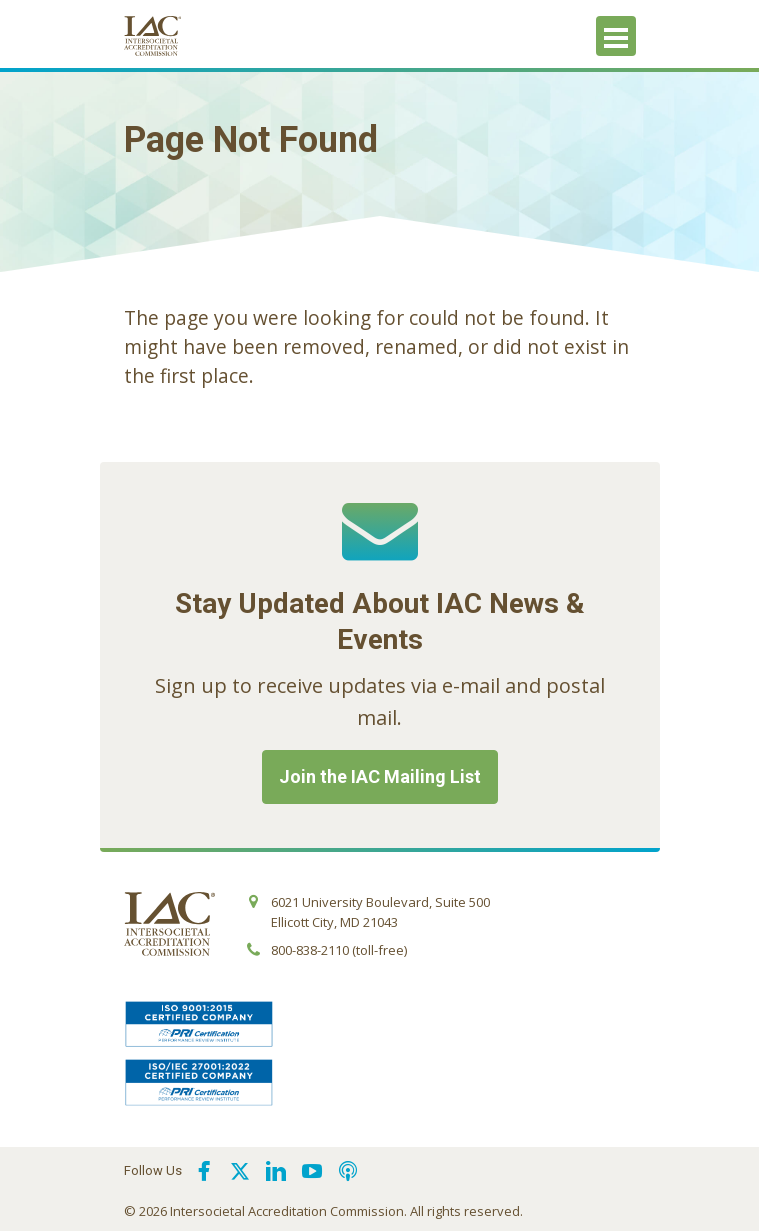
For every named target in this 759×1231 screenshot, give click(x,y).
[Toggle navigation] (616, 36)
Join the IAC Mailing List (380, 776)
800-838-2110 (310, 950)
